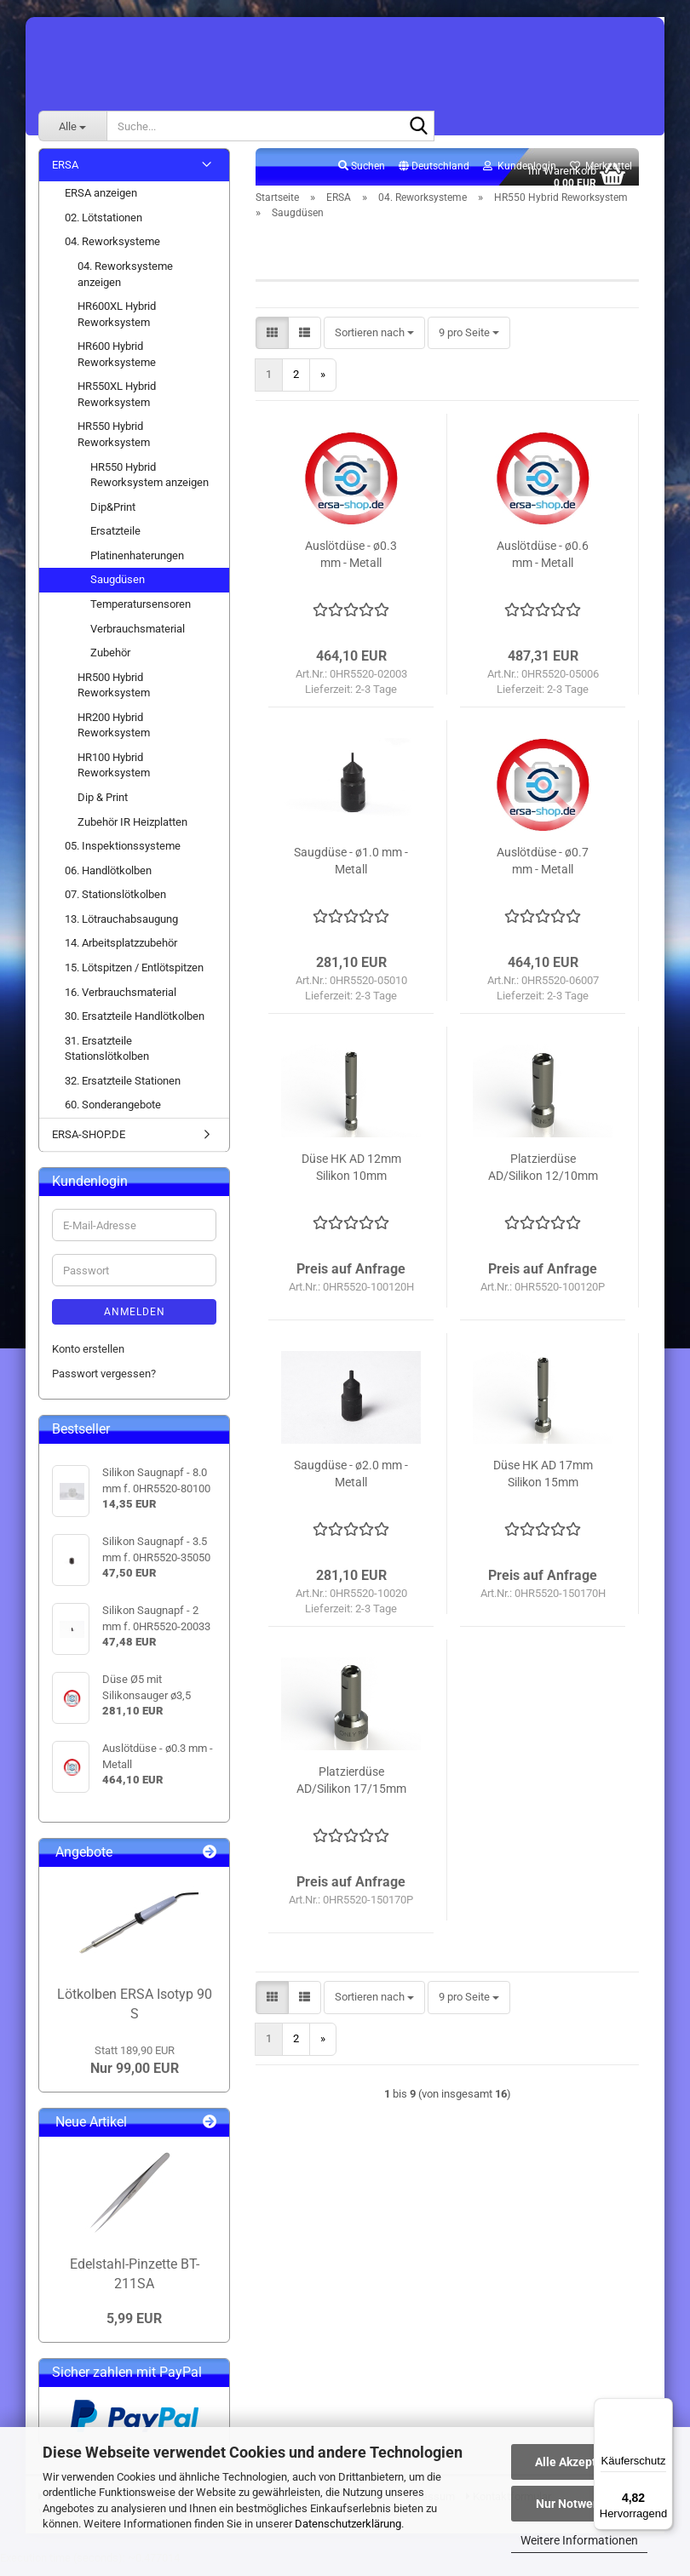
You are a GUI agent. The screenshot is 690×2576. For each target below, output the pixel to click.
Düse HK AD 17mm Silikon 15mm (543, 1483)
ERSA (65, 174)
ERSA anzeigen (101, 203)
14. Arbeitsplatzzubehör (121, 953)
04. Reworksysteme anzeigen (125, 283)
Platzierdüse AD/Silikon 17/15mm (351, 1789)
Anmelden (134, 1322)
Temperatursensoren (140, 613)
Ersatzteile (115, 541)
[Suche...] (72, 126)
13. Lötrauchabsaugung (121, 928)
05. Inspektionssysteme (123, 855)
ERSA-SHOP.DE (88, 1143)
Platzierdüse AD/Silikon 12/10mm (543, 1176)
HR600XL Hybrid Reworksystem (117, 323)
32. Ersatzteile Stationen (123, 1090)
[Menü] (663, 2408)
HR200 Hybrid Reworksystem (114, 734)
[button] (434, 176)
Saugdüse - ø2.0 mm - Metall (351, 1483)
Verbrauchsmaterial (137, 638)
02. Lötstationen (103, 226)
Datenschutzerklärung (348, 2523)
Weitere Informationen (579, 2540)
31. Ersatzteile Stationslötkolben (107, 1058)
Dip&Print (112, 516)
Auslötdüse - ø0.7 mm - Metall (543, 870)
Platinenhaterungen (137, 564)
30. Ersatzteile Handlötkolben (134, 1025)
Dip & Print (103, 806)
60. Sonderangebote (113, 1114)
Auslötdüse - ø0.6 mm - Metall (543, 563)
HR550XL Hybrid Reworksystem (117, 404)
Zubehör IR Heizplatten (132, 831)
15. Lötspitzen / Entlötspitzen (134, 976)
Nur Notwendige (580, 2503)
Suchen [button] (361, 175)
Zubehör (110, 661)
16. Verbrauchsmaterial (120, 1001)
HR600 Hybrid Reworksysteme (117, 364)
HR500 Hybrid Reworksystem (114, 694)
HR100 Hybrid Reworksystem (114, 774)
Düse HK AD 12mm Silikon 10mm (351, 1176)
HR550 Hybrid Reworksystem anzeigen (149, 484)
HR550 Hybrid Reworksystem (114, 444)
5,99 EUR (134, 2329)
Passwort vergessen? (104, 1383)
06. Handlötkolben (108, 879)
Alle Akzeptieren (579, 2462)
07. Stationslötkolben (115, 904)
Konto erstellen (88, 1359)
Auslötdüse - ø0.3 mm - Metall (351, 563)
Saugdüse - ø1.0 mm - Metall (351, 870)
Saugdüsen (117, 589)
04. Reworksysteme (112, 251)
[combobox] (374, 342)
